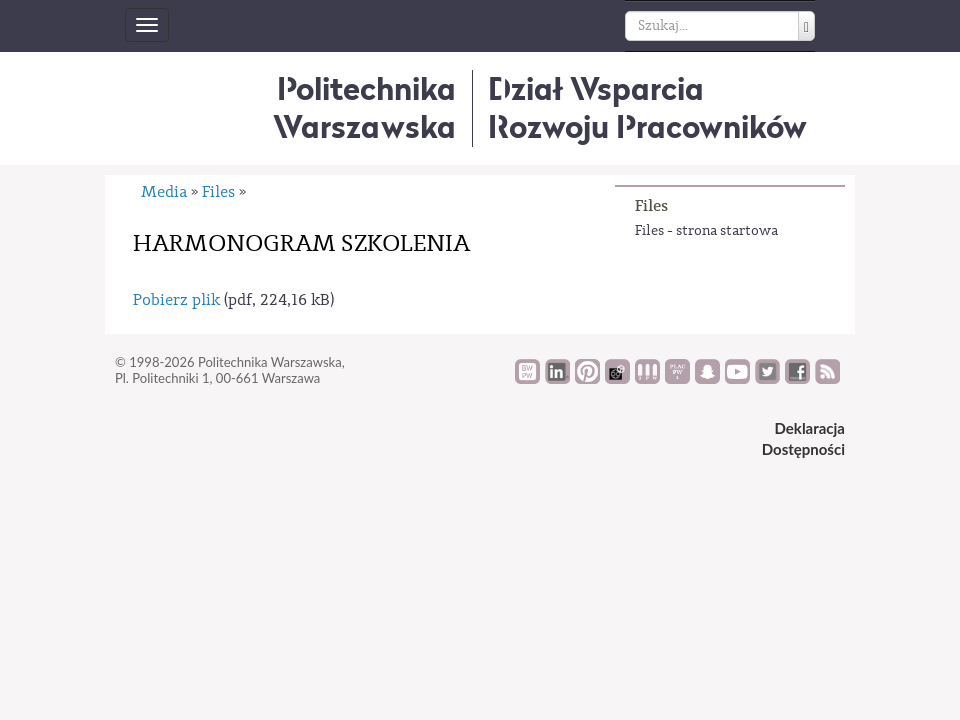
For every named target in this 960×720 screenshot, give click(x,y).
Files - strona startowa (706, 231)
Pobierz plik (176, 300)
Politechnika (364, 107)
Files (651, 205)
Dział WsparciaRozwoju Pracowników (647, 107)
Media (164, 192)
